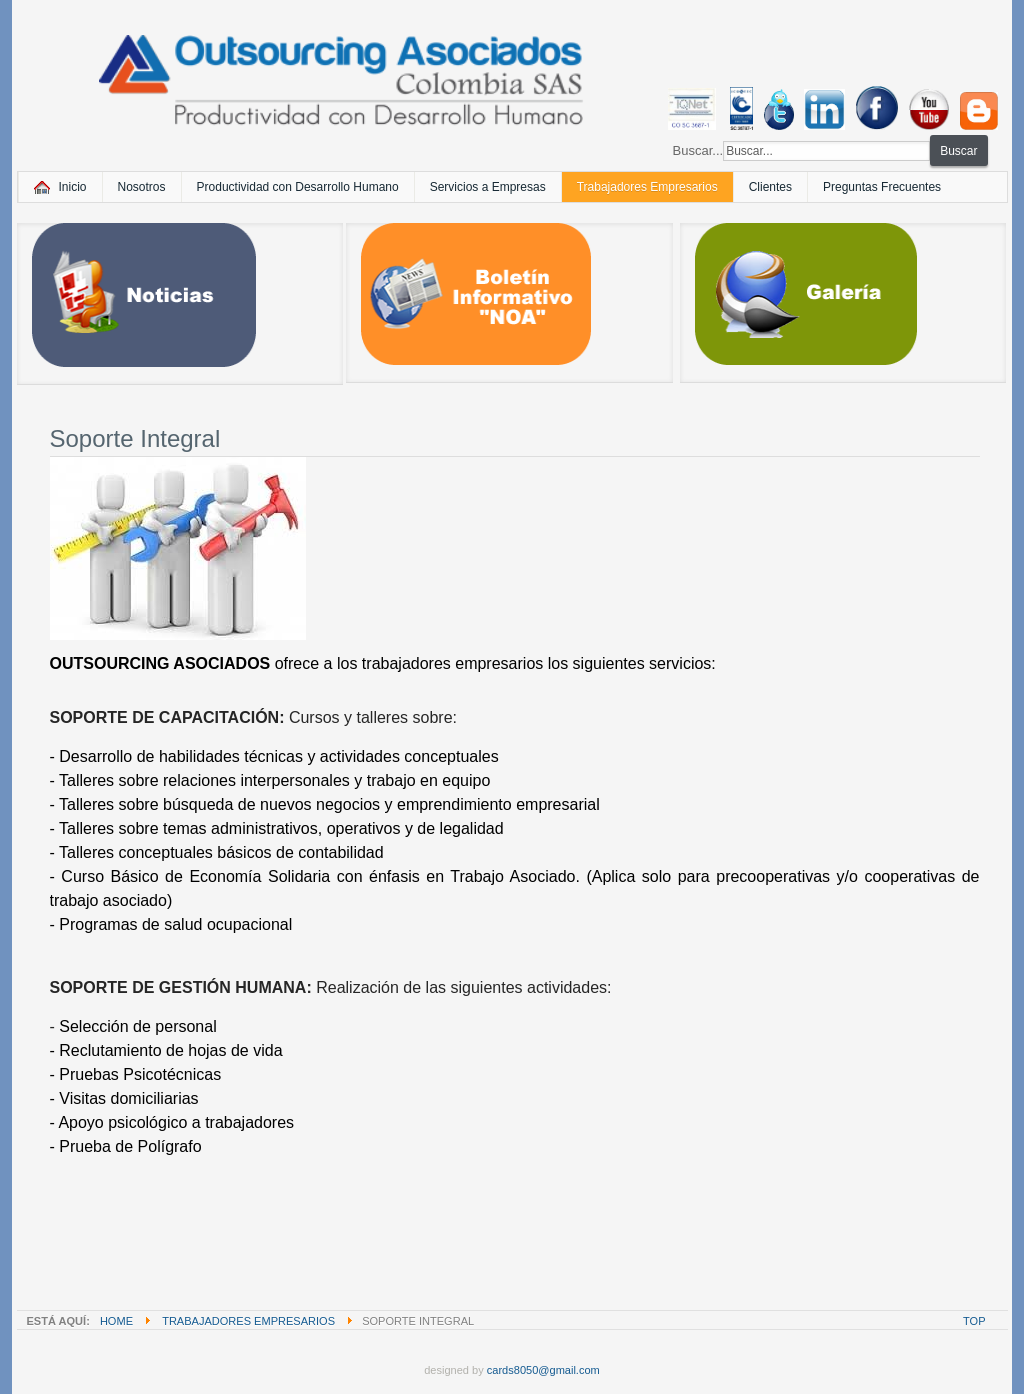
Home (116, 1321)
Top (974, 1321)
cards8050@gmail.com (543, 1370)
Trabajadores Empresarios (248, 1321)
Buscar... (698, 150)
